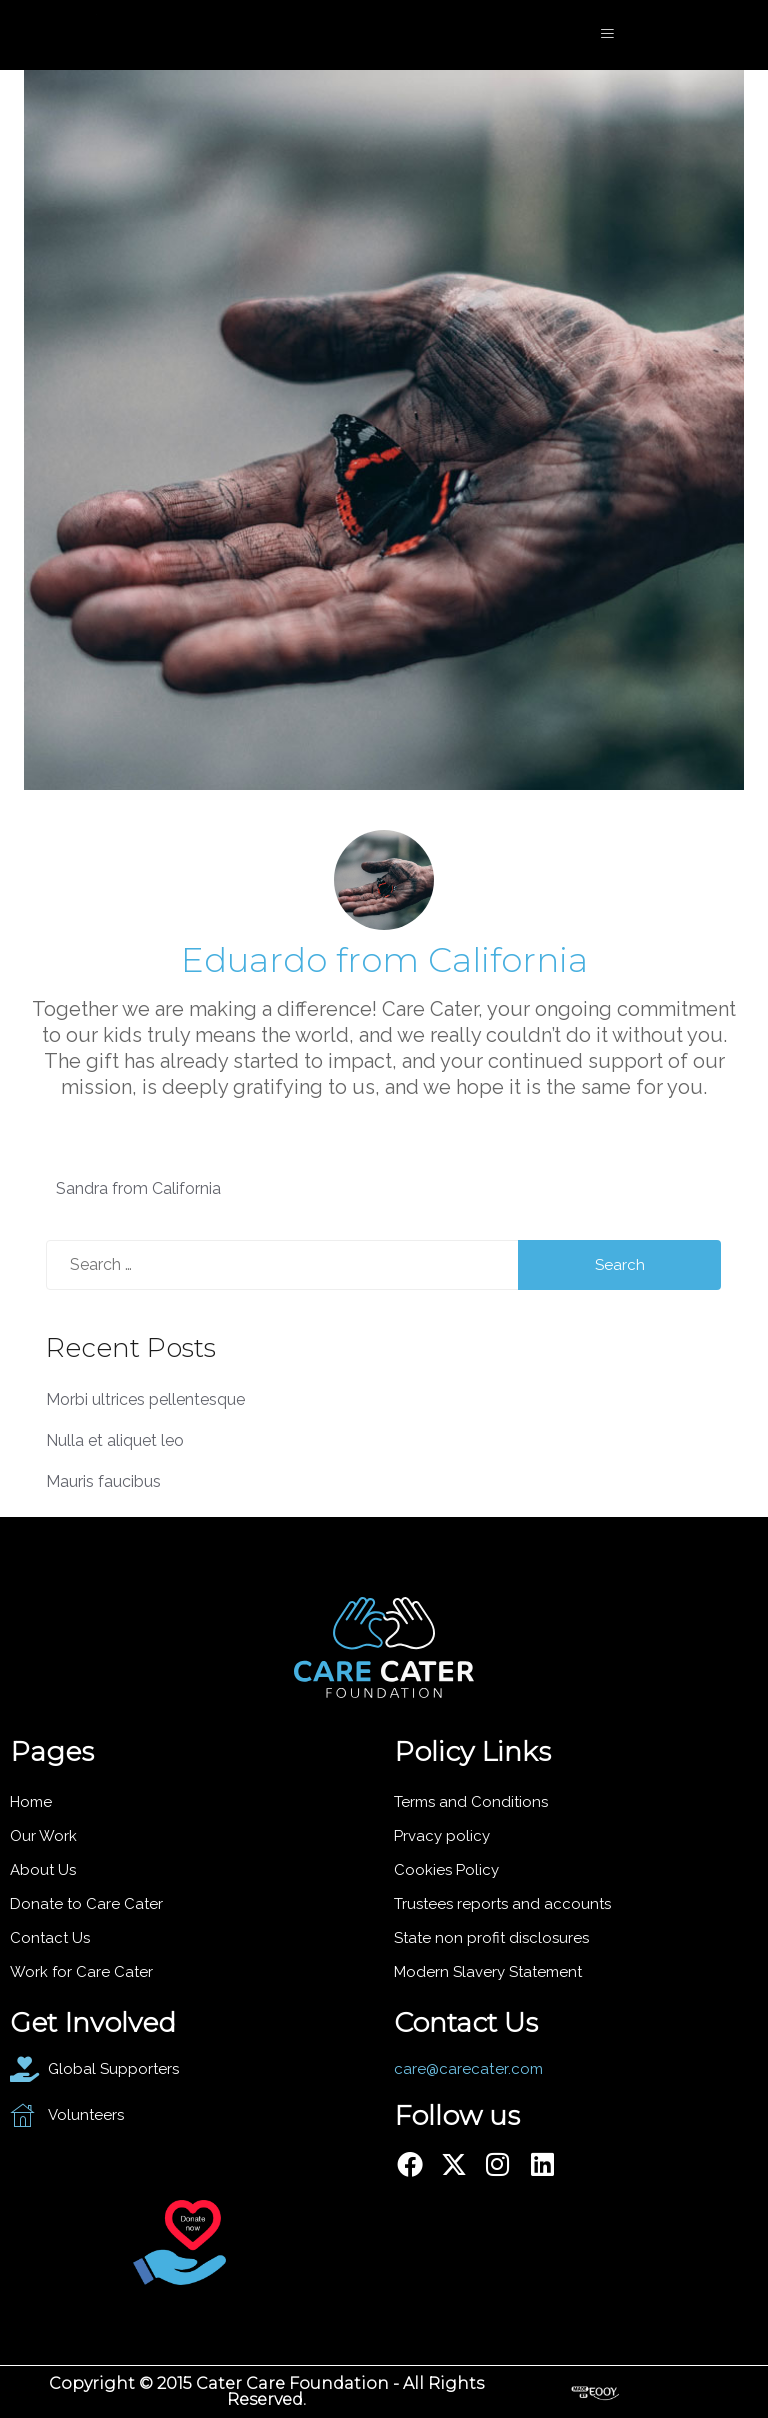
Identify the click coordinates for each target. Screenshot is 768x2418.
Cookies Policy (446, 1870)
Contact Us (50, 1938)
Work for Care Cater (81, 1972)
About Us (43, 1870)
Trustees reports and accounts (502, 1904)
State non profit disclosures (491, 1938)
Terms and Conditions (471, 1802)
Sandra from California (138, 1188)
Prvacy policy (442, 1836)
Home (31, 1802)
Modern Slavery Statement (488, 1972)
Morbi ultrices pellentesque (145, 1399)
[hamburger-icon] (607, 35)
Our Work (43, 1836)
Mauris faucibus (103, 1481)
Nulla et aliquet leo (115, 1440)
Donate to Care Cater (86, 1904)
